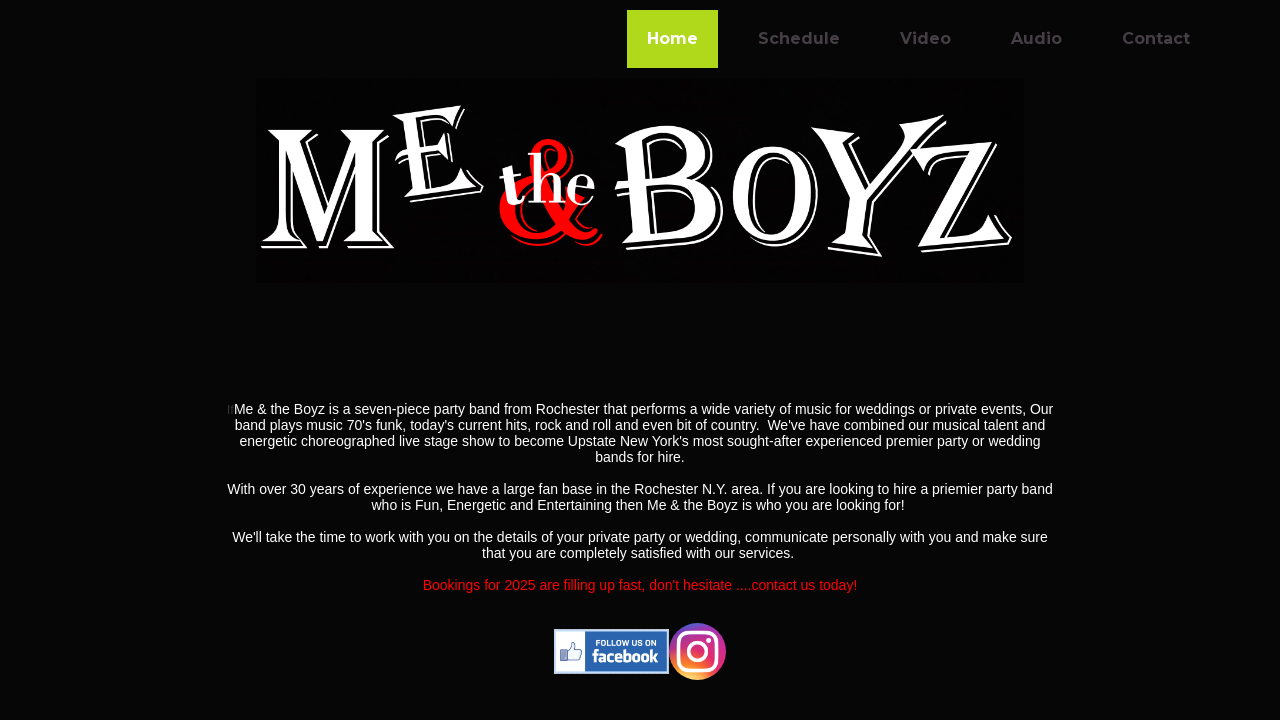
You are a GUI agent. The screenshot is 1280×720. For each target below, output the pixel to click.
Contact (1156, 38)
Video (925, 38)
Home (672, 38)
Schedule (799, 38)
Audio (1036, 38)
